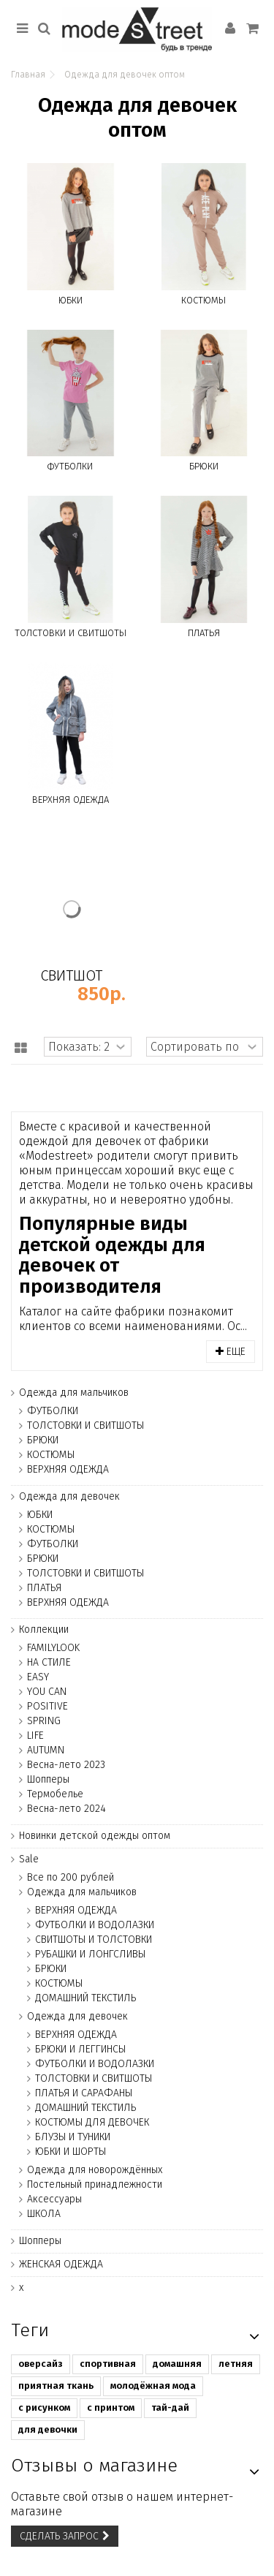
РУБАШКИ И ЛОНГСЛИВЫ (90, 1954)
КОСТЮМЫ (203, 300)
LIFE (35, 1735)
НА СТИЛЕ (49, 1662)
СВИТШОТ (71, 975)
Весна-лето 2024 (66, 1808)
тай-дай (170, 2407)
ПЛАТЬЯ (204, 632)
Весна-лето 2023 (66, 1765)
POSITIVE (47, 1706)
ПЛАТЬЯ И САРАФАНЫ (83, 2093)
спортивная (108, 2363)
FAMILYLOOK (53, 1648)
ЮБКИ (70, 300)
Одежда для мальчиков (74, 1392)
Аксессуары (54, 2199)
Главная (28, 74)
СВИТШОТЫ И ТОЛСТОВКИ (93, 1939)
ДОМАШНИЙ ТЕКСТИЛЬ (85, 1998)
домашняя (177, 2363)
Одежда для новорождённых (94, 2170)
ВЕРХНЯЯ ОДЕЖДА (70, 799)
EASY (38, 1677)
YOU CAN (46, 1691)
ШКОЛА (44, 2213)
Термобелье (55, 1794)
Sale (29, 1859)
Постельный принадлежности (94, 2184)
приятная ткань (56, 2385)
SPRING (44, 1721)
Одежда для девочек (69, 1496)
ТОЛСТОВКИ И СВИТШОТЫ (70, 632)
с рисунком (44, 2407)
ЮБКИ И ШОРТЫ (70, 2151)
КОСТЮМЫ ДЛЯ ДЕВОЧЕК (92, 2122)
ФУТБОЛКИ (70, 466)
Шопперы (48, 1779)
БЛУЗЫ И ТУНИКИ (72, 2137)
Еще (231, 1351)
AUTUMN (45, 1750)
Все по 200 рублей (70, 1877)
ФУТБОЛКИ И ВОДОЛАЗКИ (94, 1925)
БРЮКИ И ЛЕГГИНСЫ (80, 2049)
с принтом (110, 2407)
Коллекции (44, 1629)
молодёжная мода (153, 2385)
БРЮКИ (203, 466)
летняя (235, 2363)
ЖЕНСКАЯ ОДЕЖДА (61, 2264)
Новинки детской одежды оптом (94, 1835)
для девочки (47, 2429)
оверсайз (40, 2363)
